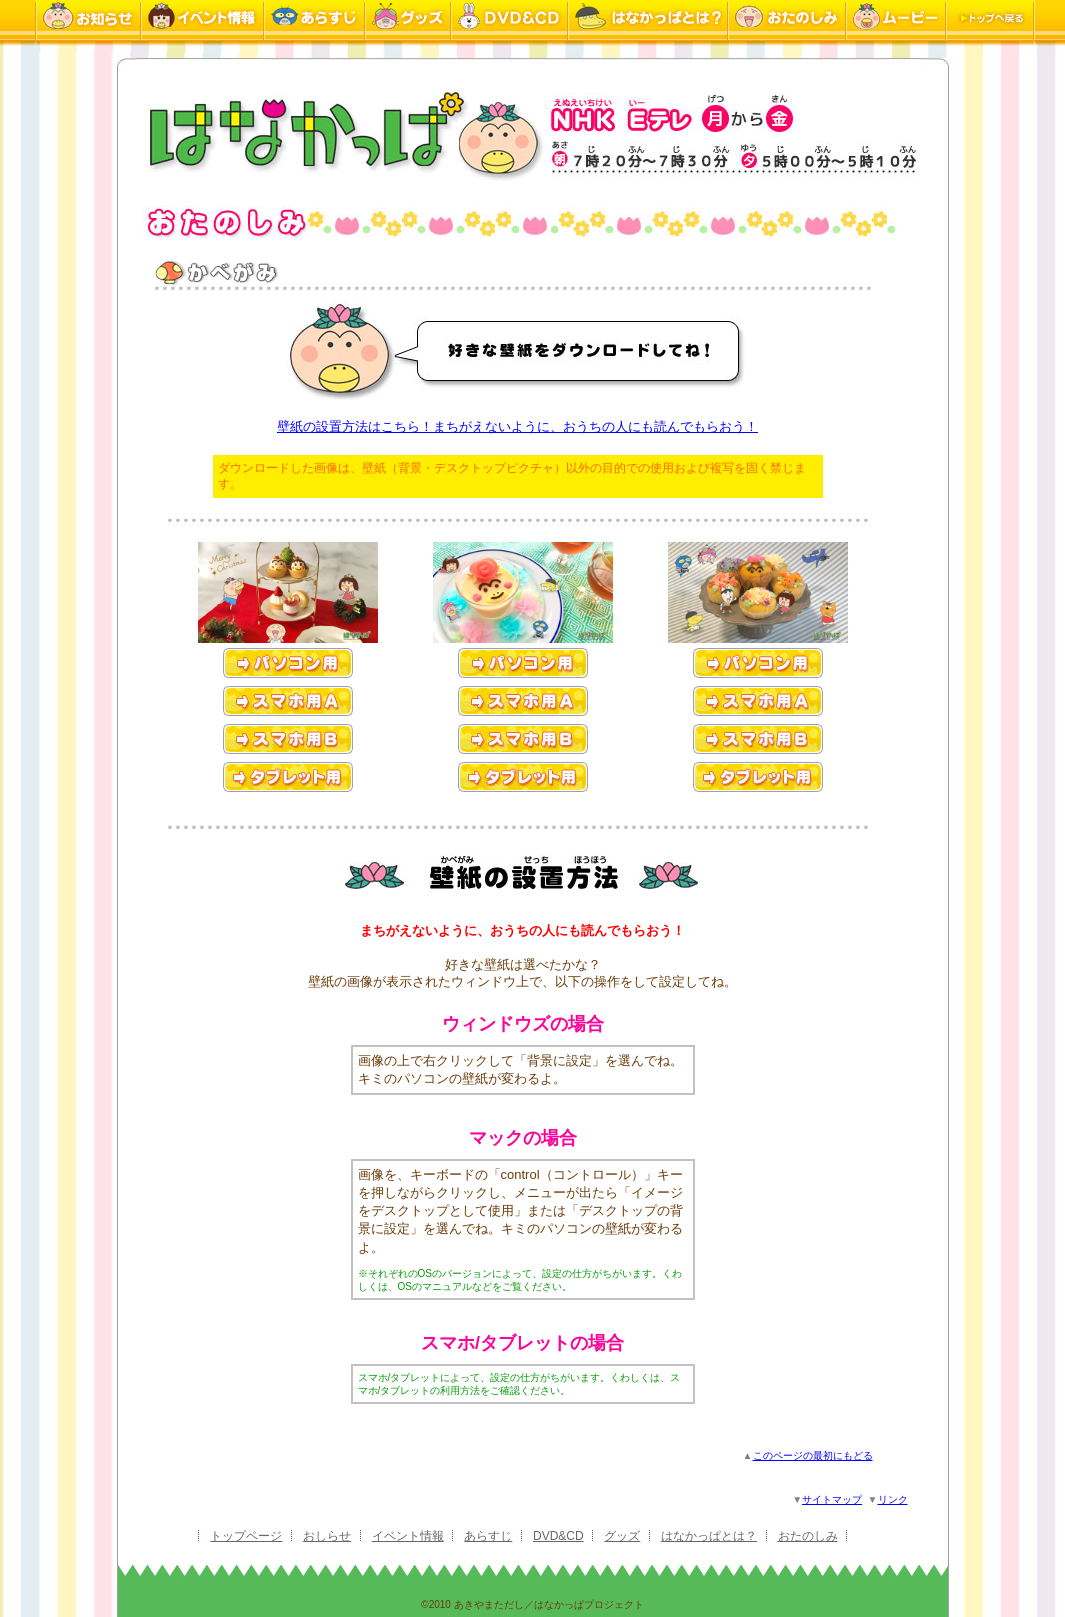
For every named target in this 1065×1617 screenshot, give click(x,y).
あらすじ (488, 1536)
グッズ (622, 1536)
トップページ (246, 1536)
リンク (893, 1499)
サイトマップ (832, 1499)
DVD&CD (558, 1536)
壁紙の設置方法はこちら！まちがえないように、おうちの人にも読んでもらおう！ (517, 426)
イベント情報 (408, 1536)
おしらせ (327, 1536)
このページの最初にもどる (813, 1455)
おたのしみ (808, 1536)
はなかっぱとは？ (709, 1536)
